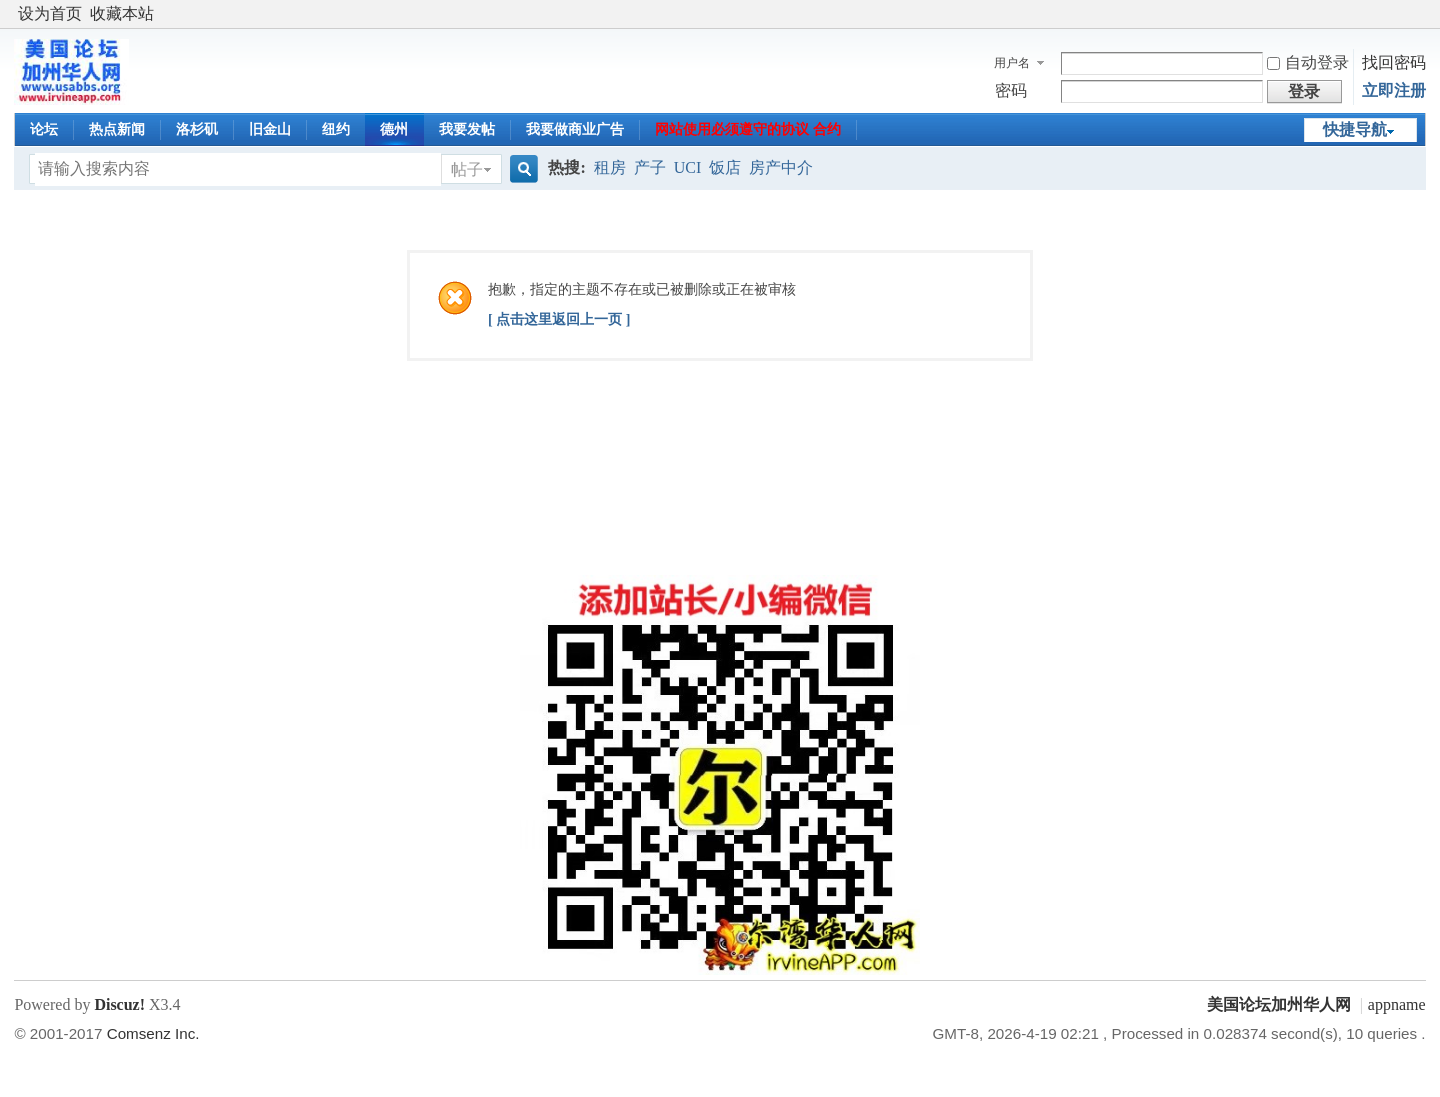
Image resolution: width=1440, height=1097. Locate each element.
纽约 (336, 129)
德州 (394, 129)
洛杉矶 (197, 129)
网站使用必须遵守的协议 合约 (748, 129)
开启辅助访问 (1421, 14)
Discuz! (119, 1004)
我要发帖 (467, 129)
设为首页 (50, 13)
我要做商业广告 (575, 129)
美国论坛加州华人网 (1279, 1004)
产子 (650, 167)
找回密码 (1394, 62)
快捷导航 (1355, 129)
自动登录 (1308, 62)
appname (1397, 1004)
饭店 (725, 167)
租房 (610, 167)
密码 (1011, 90)
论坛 (44, 129)
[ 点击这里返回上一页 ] (559, 319)
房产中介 (781, 167)
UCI (688, 167)
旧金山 (270, 129)
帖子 (467, 169)
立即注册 (1394, 90)
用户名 (1012, 63)
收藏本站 (122, 13)
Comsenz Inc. (153, 1033)
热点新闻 (117, 129)
